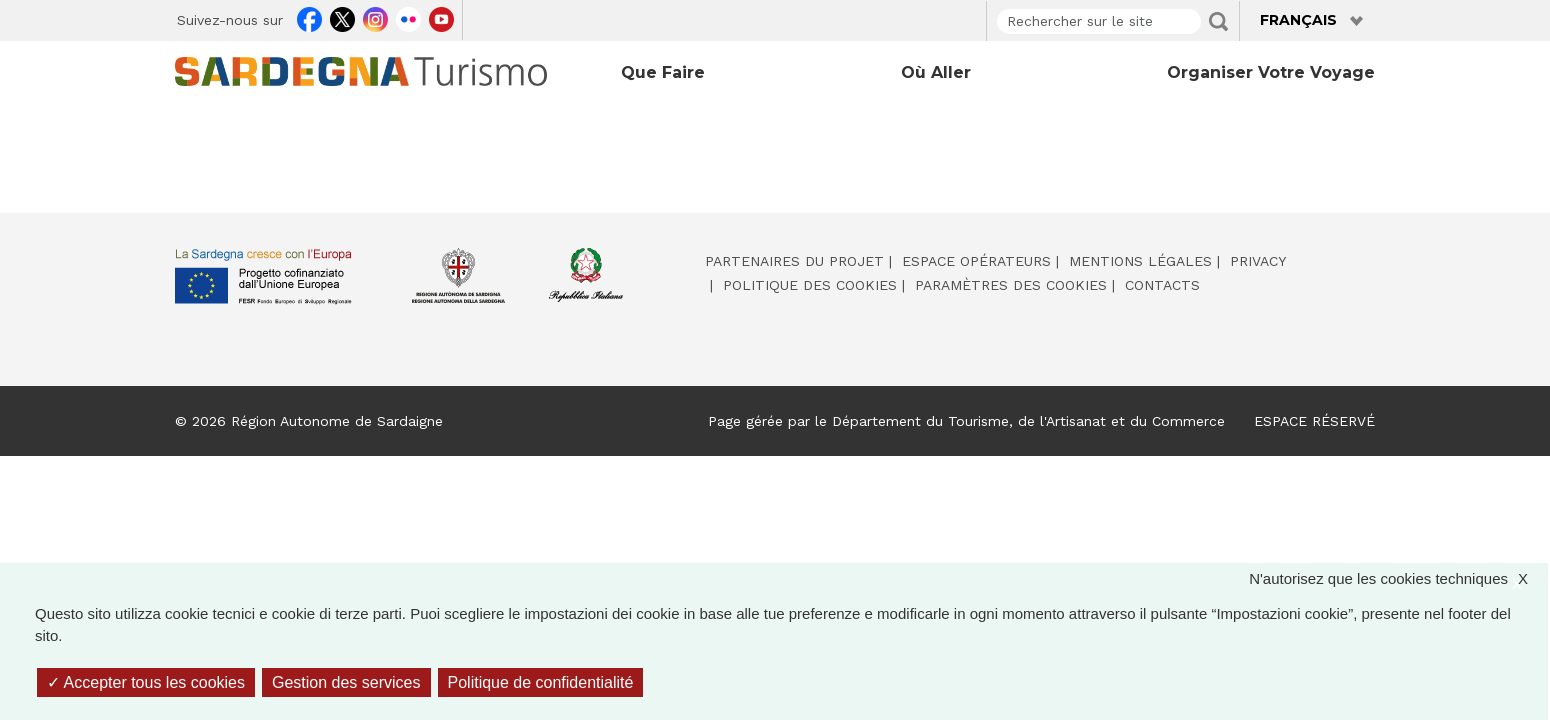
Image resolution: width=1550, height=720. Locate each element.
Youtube (441, 17)
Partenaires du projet (794, 261)
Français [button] (1298, 20)
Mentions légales (1140, 261)
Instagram (375, 17)
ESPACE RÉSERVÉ (1314, 421)
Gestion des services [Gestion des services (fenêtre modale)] (346, 682)
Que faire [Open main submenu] (663, 72)
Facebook (309, 17)
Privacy (1258, 261)
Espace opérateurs (976, 261)
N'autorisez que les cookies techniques (1398, 579)
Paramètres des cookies (1011, 285)
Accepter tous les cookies (146, 682)
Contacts (1162, 285)
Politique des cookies (810, 285)
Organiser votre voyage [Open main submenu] (1271, 72)
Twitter (342, 17)
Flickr (408, 17)
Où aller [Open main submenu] (936, 72)
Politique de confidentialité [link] (541, 682)
